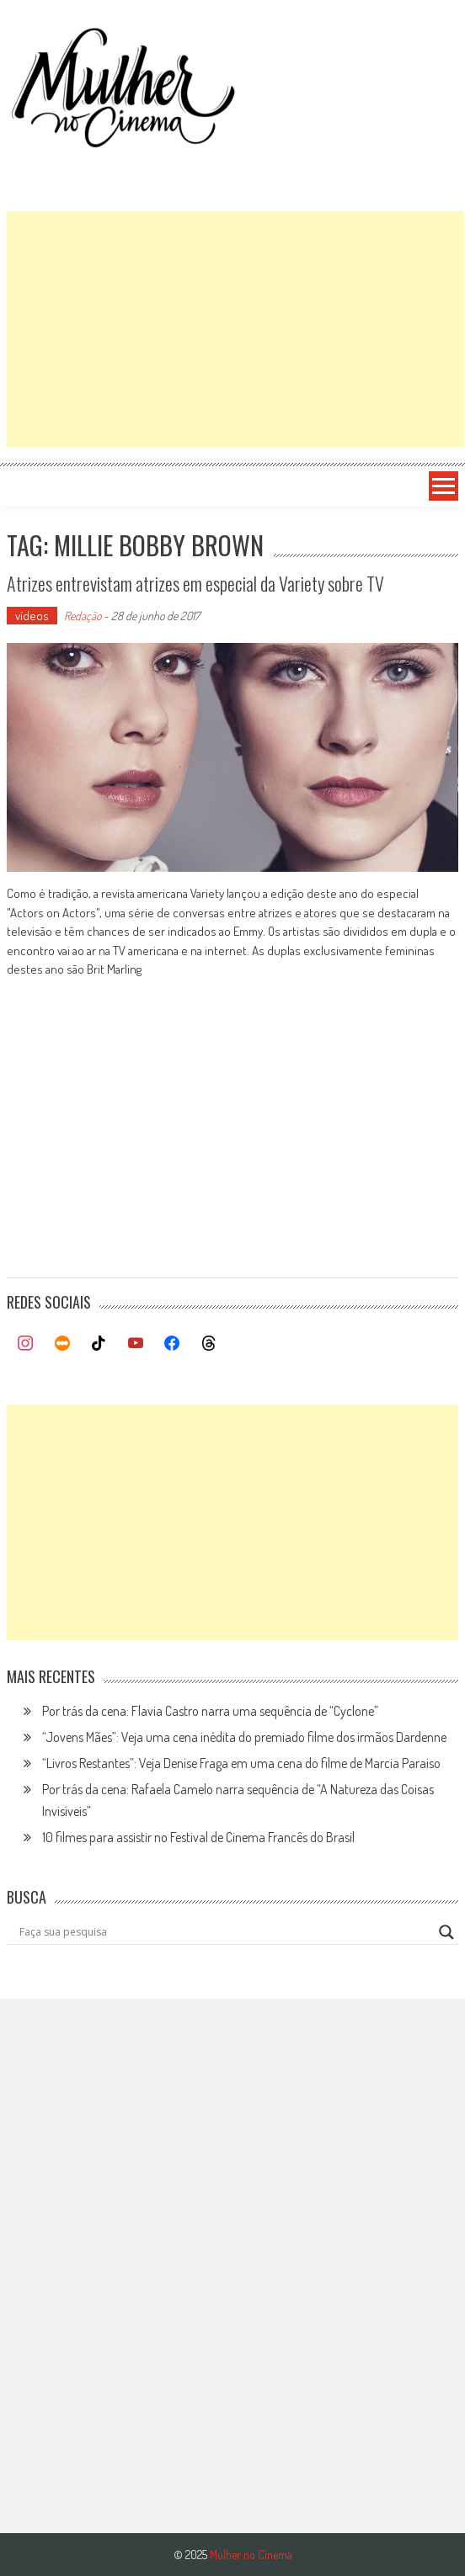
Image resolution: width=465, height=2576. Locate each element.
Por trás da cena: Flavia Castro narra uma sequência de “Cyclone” (210, 1710)
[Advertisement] (235, 329)
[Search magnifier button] (446, 1932)
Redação (82, 615)
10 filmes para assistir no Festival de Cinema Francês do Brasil (198, 1837)
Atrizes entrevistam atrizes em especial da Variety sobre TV (195, 583)
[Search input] (224, 1932)
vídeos (32, 616)
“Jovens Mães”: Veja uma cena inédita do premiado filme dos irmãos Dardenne (244, 1737)
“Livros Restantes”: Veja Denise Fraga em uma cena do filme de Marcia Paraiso (241, 1763)
